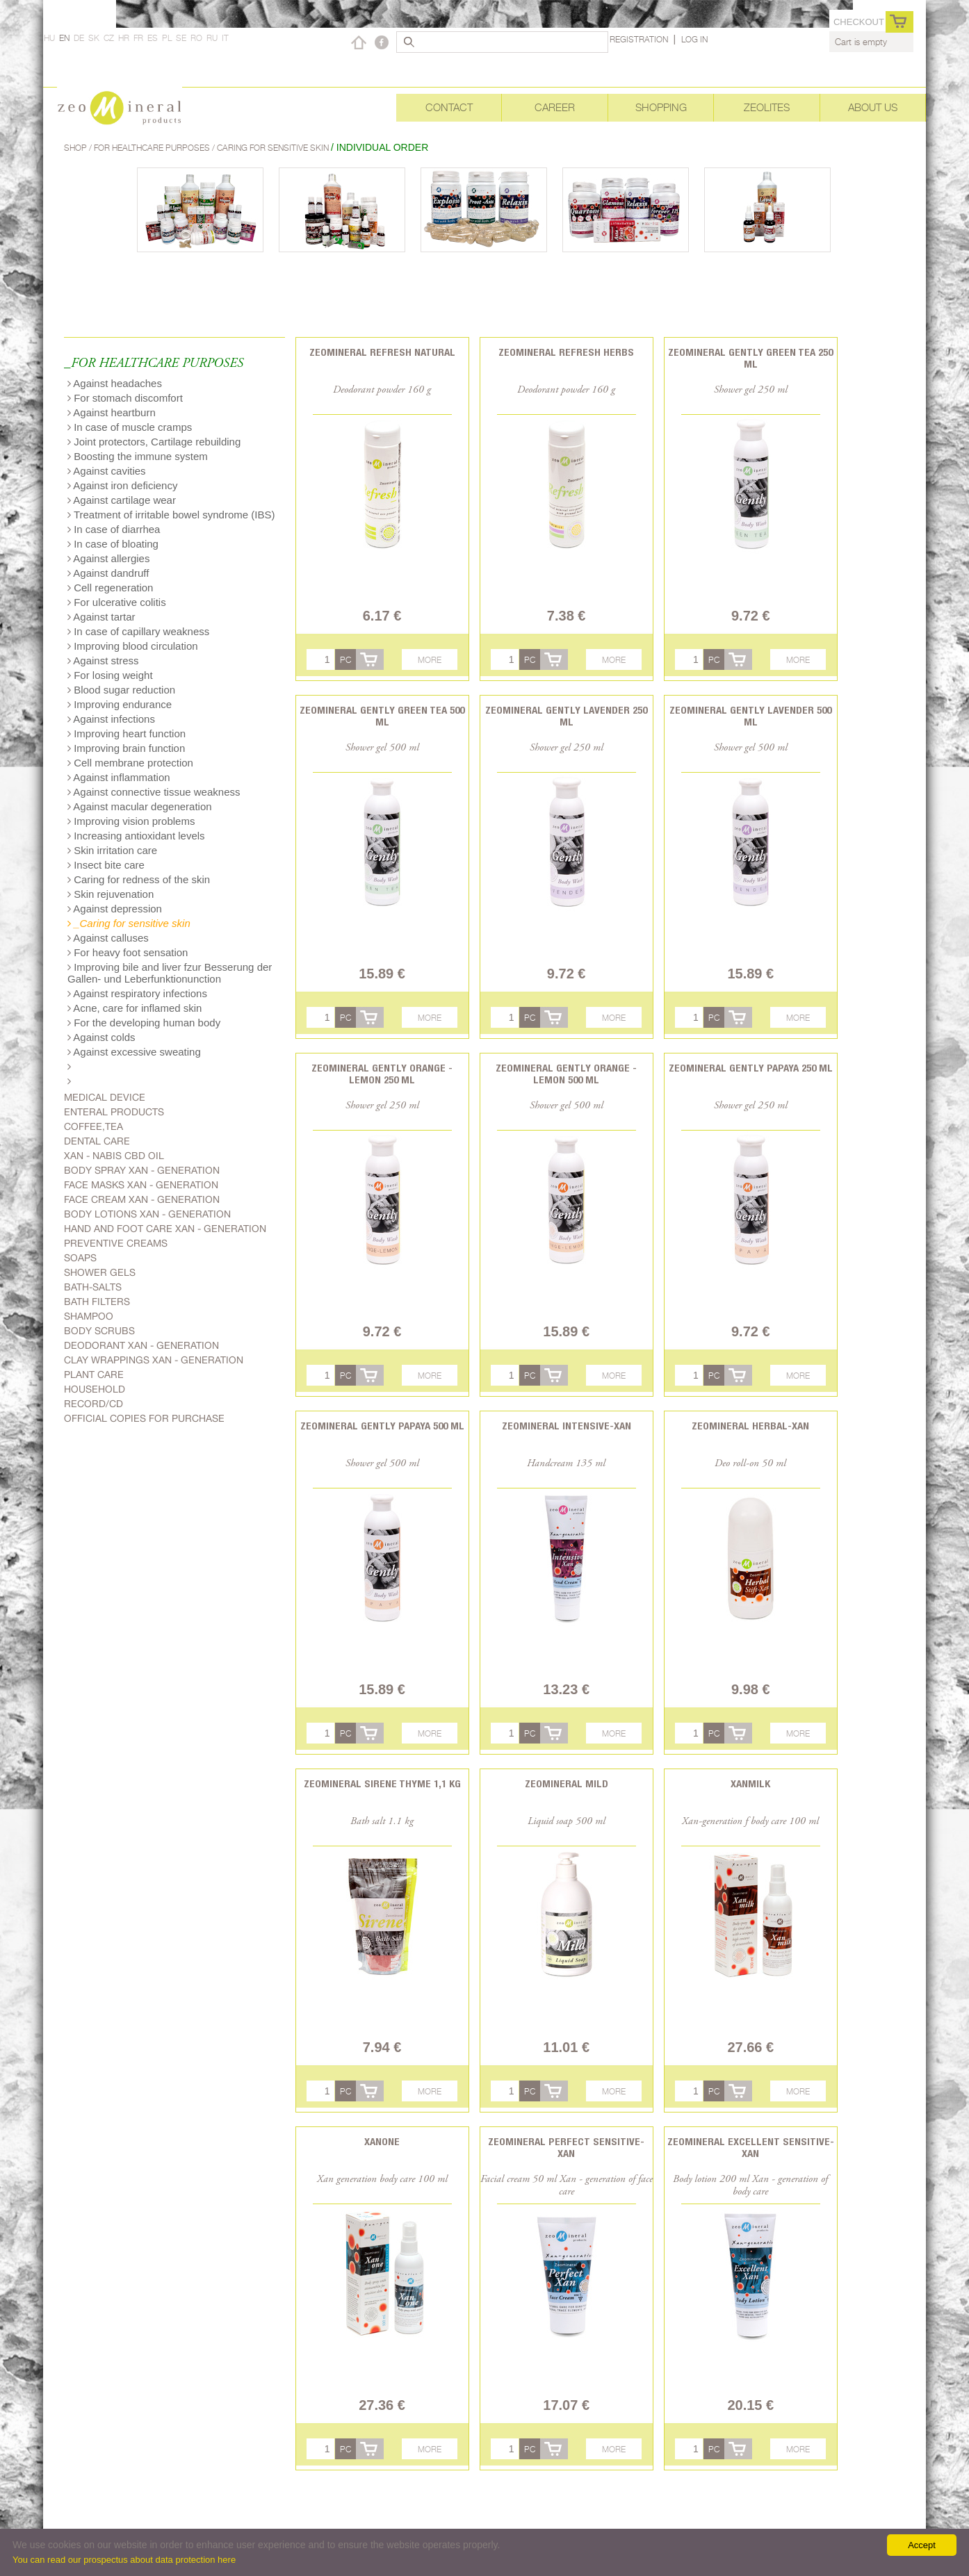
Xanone (382, 2141)
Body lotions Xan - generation (147, 1214)
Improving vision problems (131, 821)
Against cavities (106, 471)
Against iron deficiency (122, 485)
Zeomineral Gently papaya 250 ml (751, 1068)
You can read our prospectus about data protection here (124, 2559)
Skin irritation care (112, 850)
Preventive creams (116, 1243)
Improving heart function (126, 733)
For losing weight (110, 675)
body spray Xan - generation (142, 1170)
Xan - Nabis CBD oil (114, 1155)
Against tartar (101, 617)
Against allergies (108, 558)
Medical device (104, 1097)
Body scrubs (99, 1330)
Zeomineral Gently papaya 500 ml (382, 1425)
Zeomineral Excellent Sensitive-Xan (750, 2147)
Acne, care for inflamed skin (134, 1008)
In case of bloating (112, 544)
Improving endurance (119, 704)
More (429, 660)
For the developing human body (143, 1022)
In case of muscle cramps (129, 427)
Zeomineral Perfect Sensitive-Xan (566, 2147)
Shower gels (100, 1272)
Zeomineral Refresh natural (382, 352)
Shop (76, 147)
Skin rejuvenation (110, 894)
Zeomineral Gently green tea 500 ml (382, 716)
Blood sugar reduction (121, 690)
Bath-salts (93, 1287)
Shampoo (88, 1316)
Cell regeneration (110, 587)
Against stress (103, 660)
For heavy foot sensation (127, 952)
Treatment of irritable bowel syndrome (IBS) (171, 514)
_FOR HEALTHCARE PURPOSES (153, 363)
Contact (449, 107)
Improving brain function (126, 748)
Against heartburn (111, 412)
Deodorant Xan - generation (141, 1345)
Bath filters (97, 1301)
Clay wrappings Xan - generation (153, 1359)
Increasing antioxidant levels (136, 836)
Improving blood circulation (132, 646)
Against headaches (114, 383)
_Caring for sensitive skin (128, 923)
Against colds (101, 1037)
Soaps (80, 1257)
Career (555, 107)
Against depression (114, 908)
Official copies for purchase (144, 1418)
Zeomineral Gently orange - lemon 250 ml (382, 1073)
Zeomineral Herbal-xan (750, 1425)
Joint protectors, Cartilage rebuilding (154, 442)
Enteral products (114, 1111)
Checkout (858, 22)
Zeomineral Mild (566, 1783)
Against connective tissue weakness (153, 792)
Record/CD (93, 1403)
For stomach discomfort (125, 398)
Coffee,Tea (93, 1126)
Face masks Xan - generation (141, 1184)
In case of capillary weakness (138, 631)
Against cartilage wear (121, 500)
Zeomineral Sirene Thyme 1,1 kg (382, 1783)
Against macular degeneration (139, 806)
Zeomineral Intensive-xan (566, 1425)
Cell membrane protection (130, 763)
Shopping (661, 107)
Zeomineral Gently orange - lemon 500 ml (566, 1073)
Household (94, 1389)
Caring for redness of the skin (138, 879)
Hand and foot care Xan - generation (165, 1228)
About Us (872, 107)
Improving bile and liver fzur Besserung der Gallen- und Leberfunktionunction (169, 973)
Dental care (97, 1141)
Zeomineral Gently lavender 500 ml (750, 716)
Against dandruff (108, 573)
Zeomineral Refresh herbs (566, 352)
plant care (94, 1374)
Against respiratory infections (137, 993)
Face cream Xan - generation (142, 1199)
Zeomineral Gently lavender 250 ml (566, 716)
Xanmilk (750, 1783)
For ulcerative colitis (116, 602)
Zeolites (767, 107)
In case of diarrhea (113, 529)
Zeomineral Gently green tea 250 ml (750, 358)
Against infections (111, 719)
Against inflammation (118, 777)
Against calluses (108, 938)
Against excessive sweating (134, 1052)
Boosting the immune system (137, 456)
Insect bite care (106, 865)
